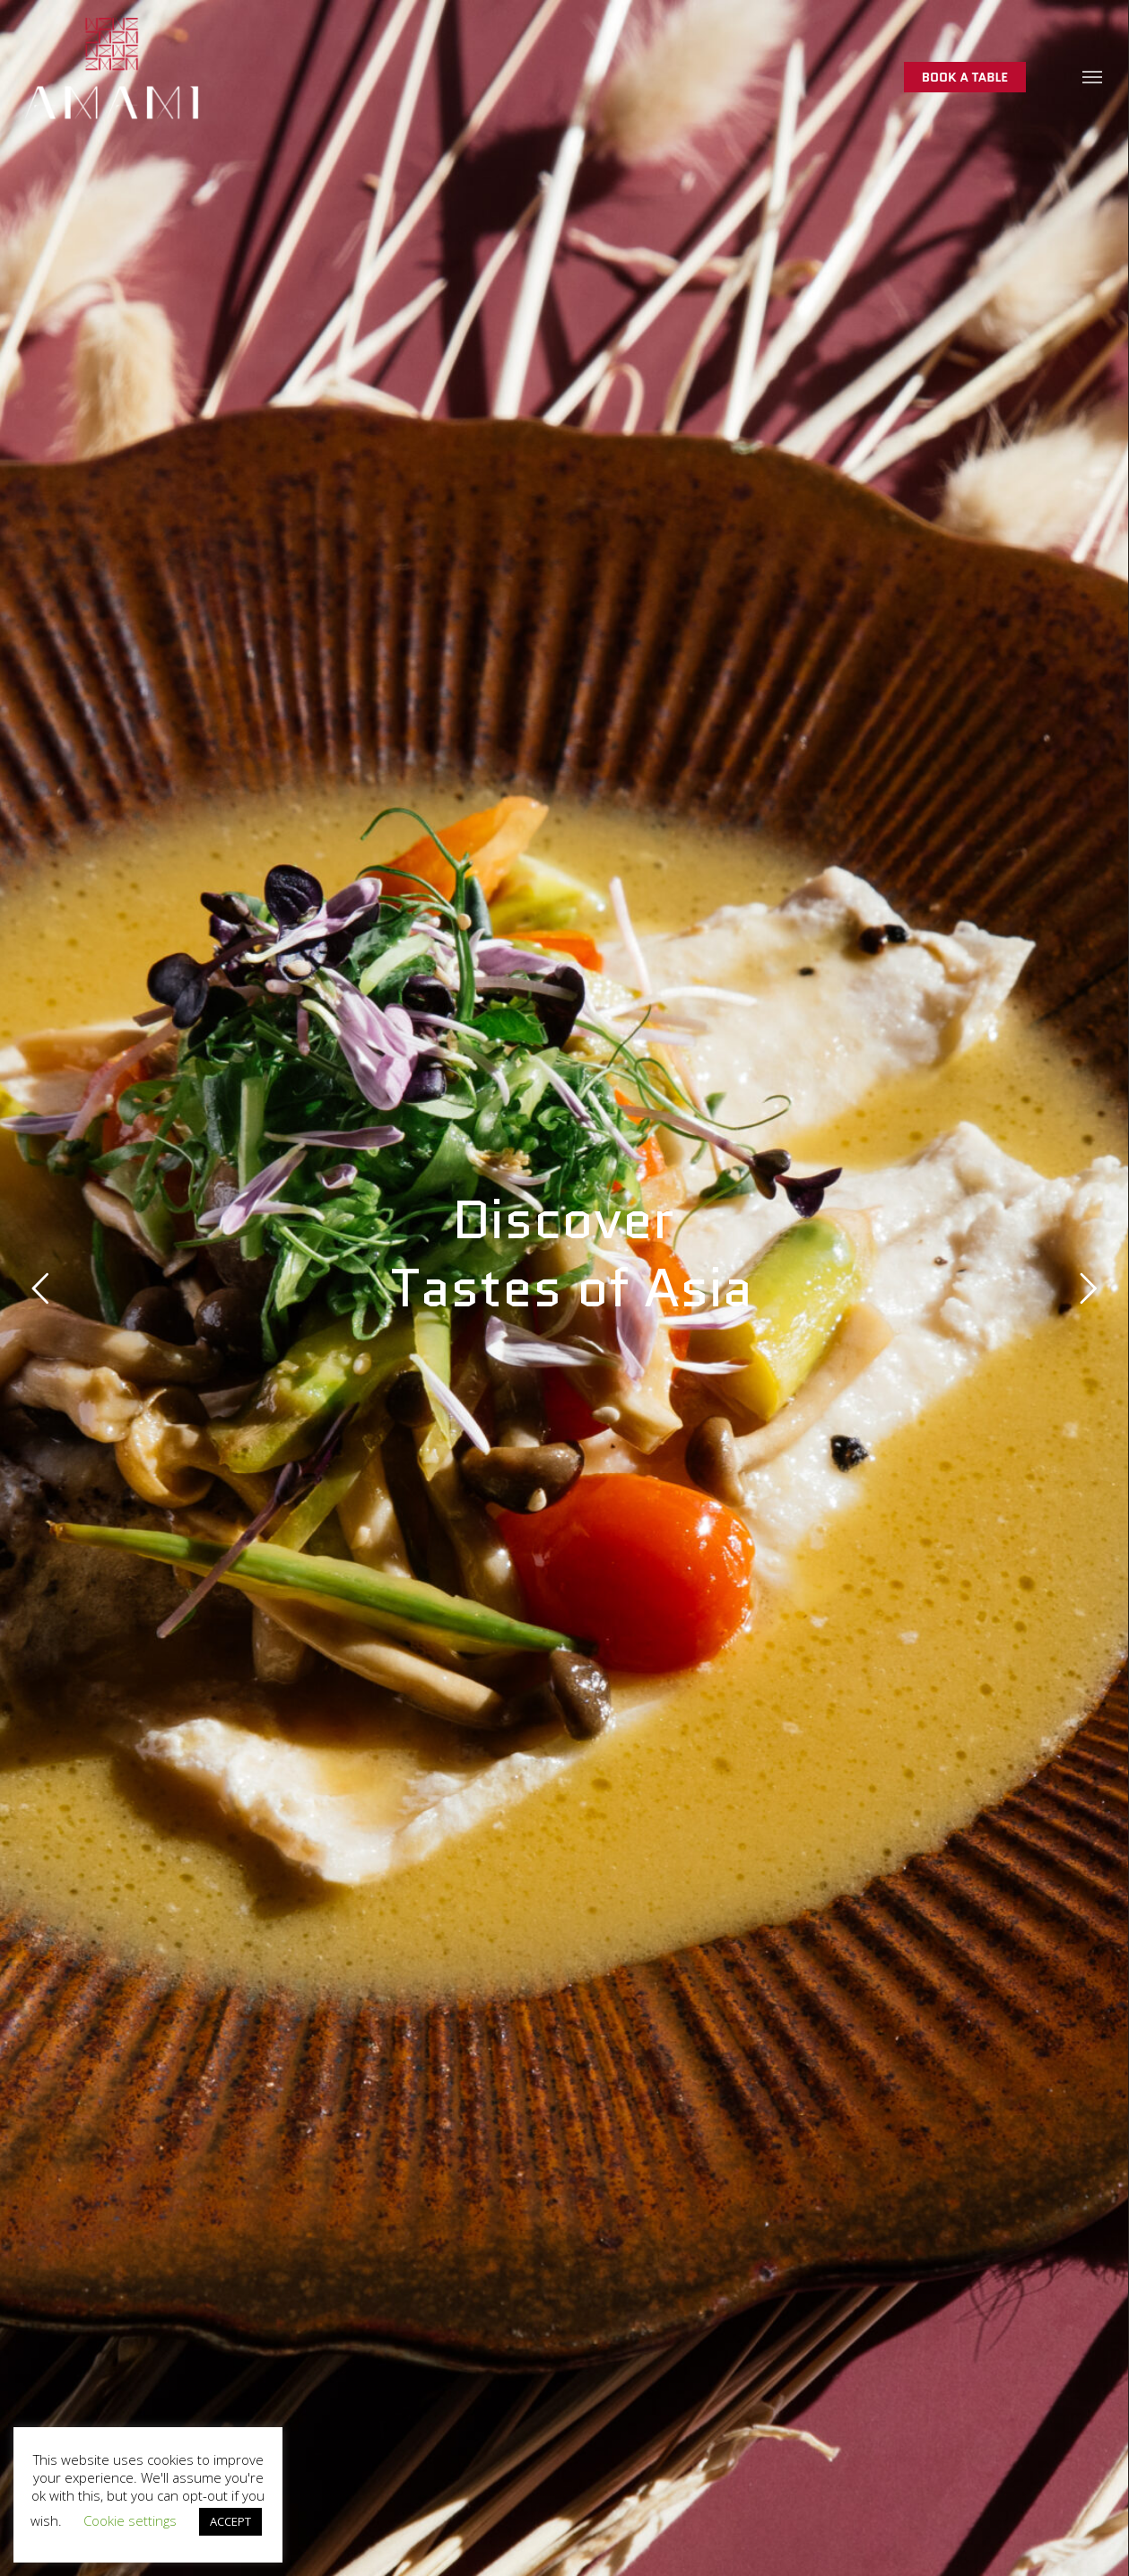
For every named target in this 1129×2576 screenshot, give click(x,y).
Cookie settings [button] (130, 2520)
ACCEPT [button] (230, 2521)
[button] (1093, 76)
